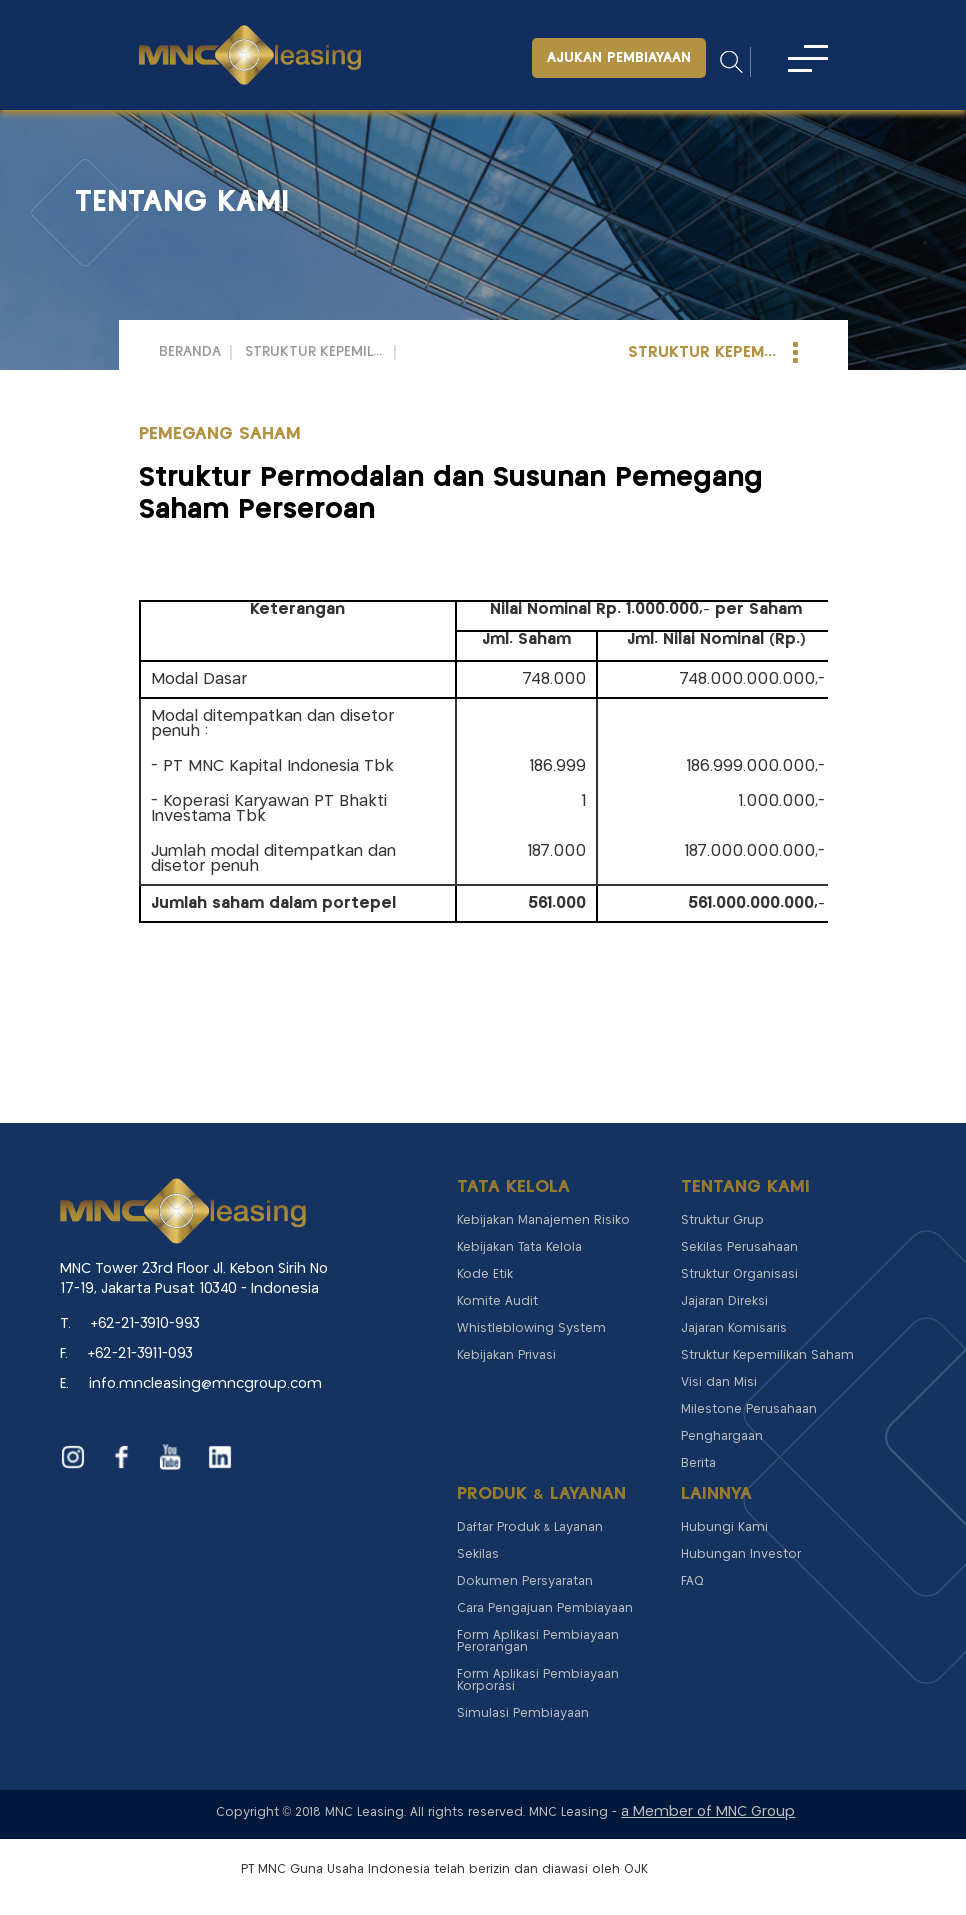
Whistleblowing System (531, 1328)
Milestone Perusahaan (749, 1409)
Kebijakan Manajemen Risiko (543, 1220)
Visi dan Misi (719, 1382)
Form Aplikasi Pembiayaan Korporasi (538, 1680)
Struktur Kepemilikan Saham (315, 352)
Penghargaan (722, 1436)
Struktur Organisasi (739, 1274)
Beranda (190, 352)
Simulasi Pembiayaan (523, 1713)
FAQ (692, 1581)
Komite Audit (497, 1301)
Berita (698, 1463)
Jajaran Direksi (724, 1301)
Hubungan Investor (741, 1554)
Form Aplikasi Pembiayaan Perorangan (538, 1641)
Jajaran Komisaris (734, 1328)
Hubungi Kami (724, 1527)
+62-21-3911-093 (140, 1354)
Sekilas (478, 1554)
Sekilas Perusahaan (739, 1247)
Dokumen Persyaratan (525, 1581)
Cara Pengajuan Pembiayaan (545, 1608)
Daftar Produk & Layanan (530, 1527)
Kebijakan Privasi (506, 1355)
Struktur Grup (722, 1220)
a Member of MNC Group (708, 1812)
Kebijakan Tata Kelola (519, 1247)
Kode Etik (485, 1274)
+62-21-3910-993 (145, 1324)
